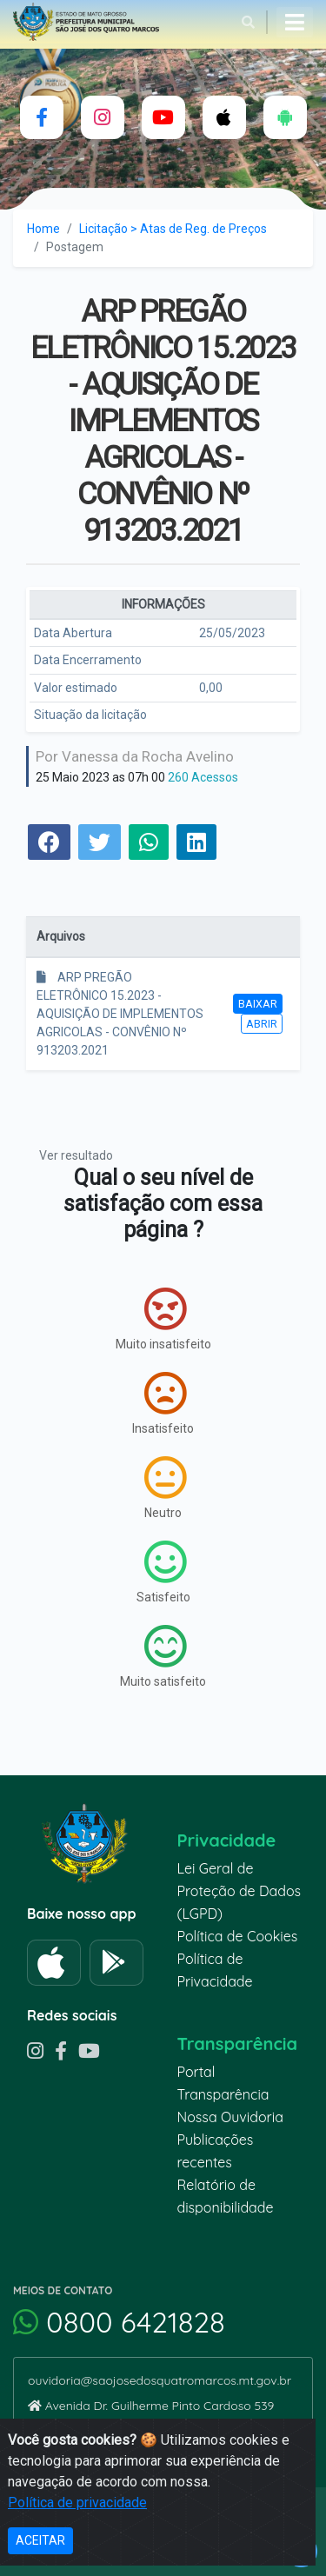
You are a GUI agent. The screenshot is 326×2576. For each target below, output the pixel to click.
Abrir (261, 1023)
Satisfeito (163, 1572)
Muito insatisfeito (163, 1319)
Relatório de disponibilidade (225, 2196)
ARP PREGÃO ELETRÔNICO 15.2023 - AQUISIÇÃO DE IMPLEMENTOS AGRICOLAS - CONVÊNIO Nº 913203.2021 (120, 1013)
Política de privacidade (77, 2502)
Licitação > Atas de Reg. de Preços (173, 229)
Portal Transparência (223, 2083)
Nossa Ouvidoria (230, 2117)
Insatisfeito (163, 1403)
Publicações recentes (215, 2151)
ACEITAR (40, 2540)
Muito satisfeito (163, 1656)
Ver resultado (76, 1155)
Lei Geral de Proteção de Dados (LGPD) (239, 1891)
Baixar (257, 1003)
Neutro (165, 1487)
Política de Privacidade (215, 1970)
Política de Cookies (237, 1936)
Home (43, 229)
